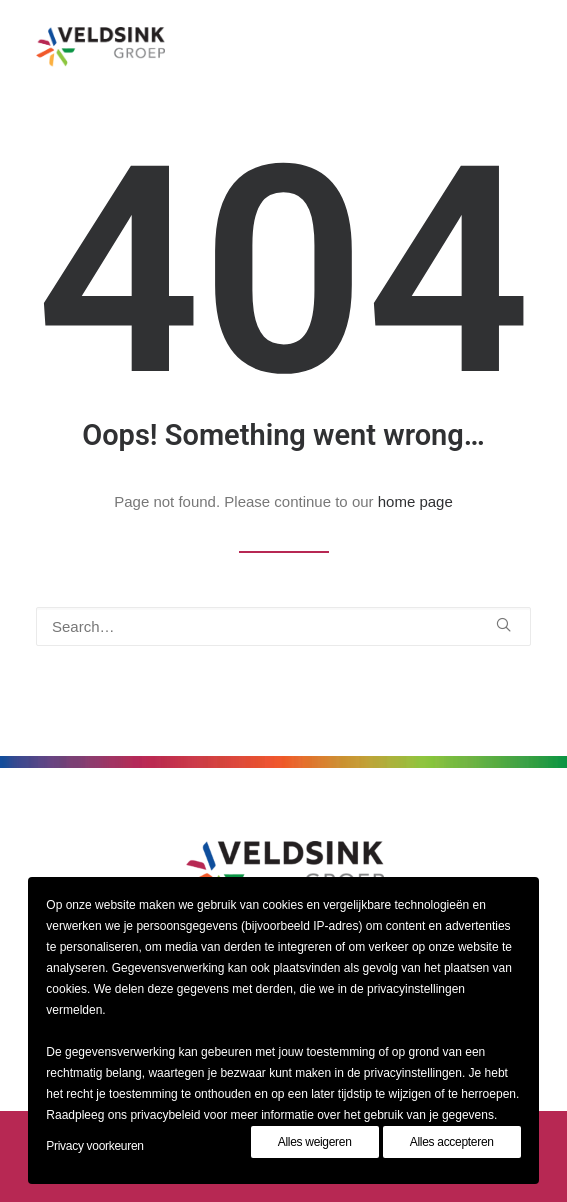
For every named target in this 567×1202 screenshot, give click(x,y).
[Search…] (283, 626)
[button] (503, 624)
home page (415, 501)
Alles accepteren (452, 1142)
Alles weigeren (315, 1142)
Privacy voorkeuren (94, 1146)
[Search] (283, 626)
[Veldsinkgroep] (100, 47)
